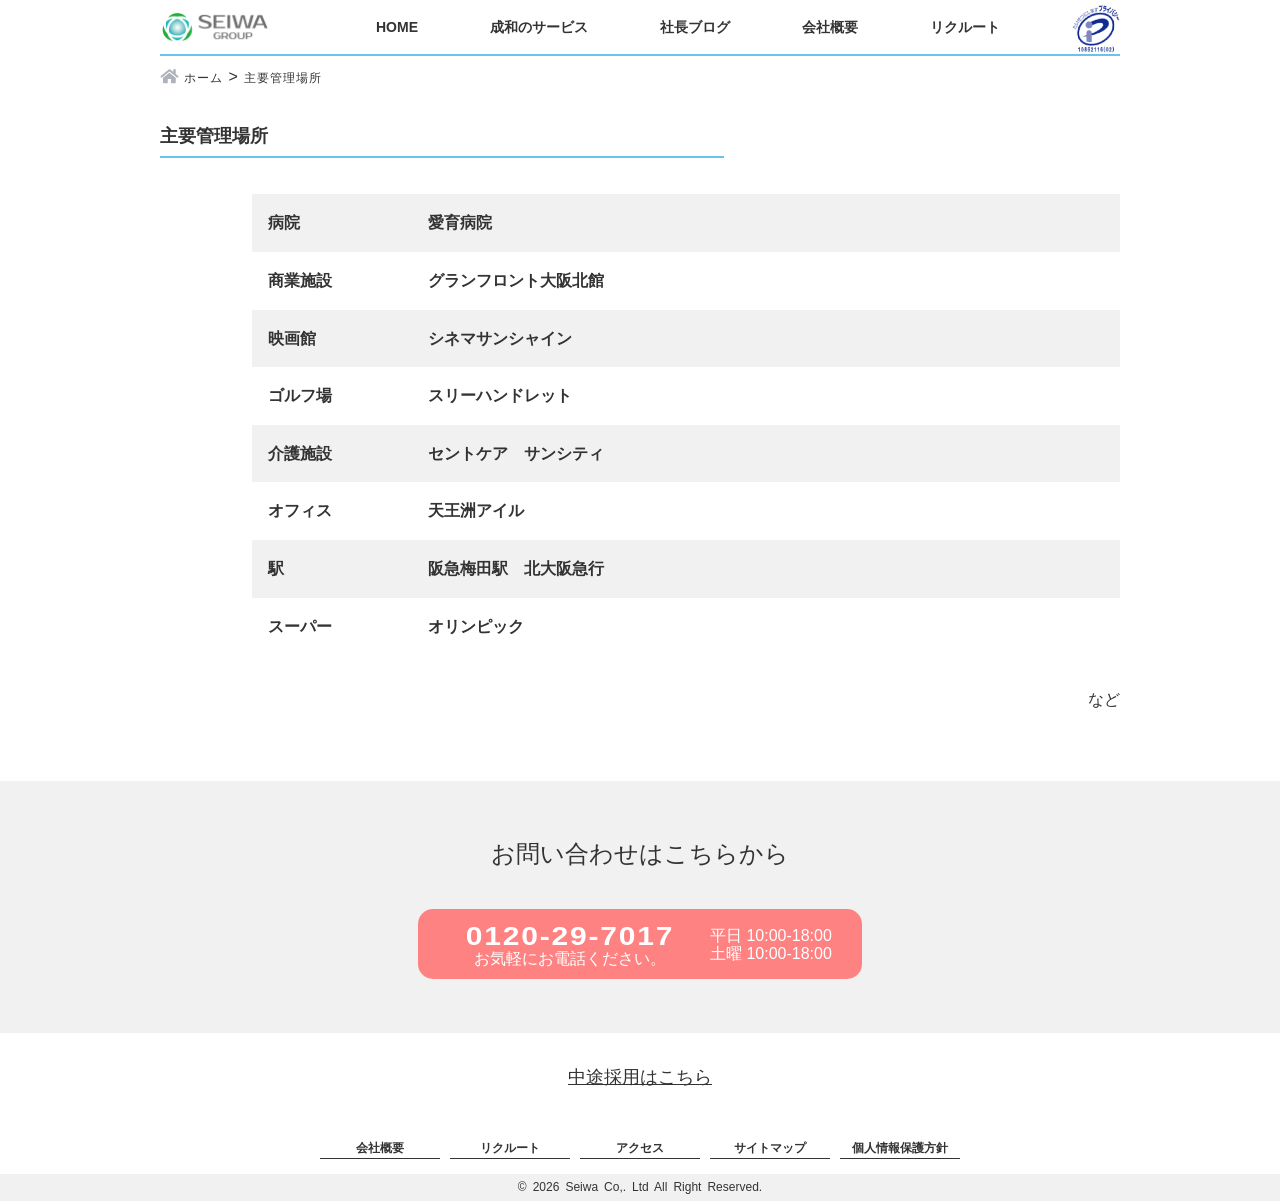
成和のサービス (539, 27)
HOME (397, 27)
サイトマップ (770, 1148)
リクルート (965, 27)
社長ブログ (695, 27)
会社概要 (830, 27)
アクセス (640, 1148)
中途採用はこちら (640, 1077)
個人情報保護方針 (900, 1148)
